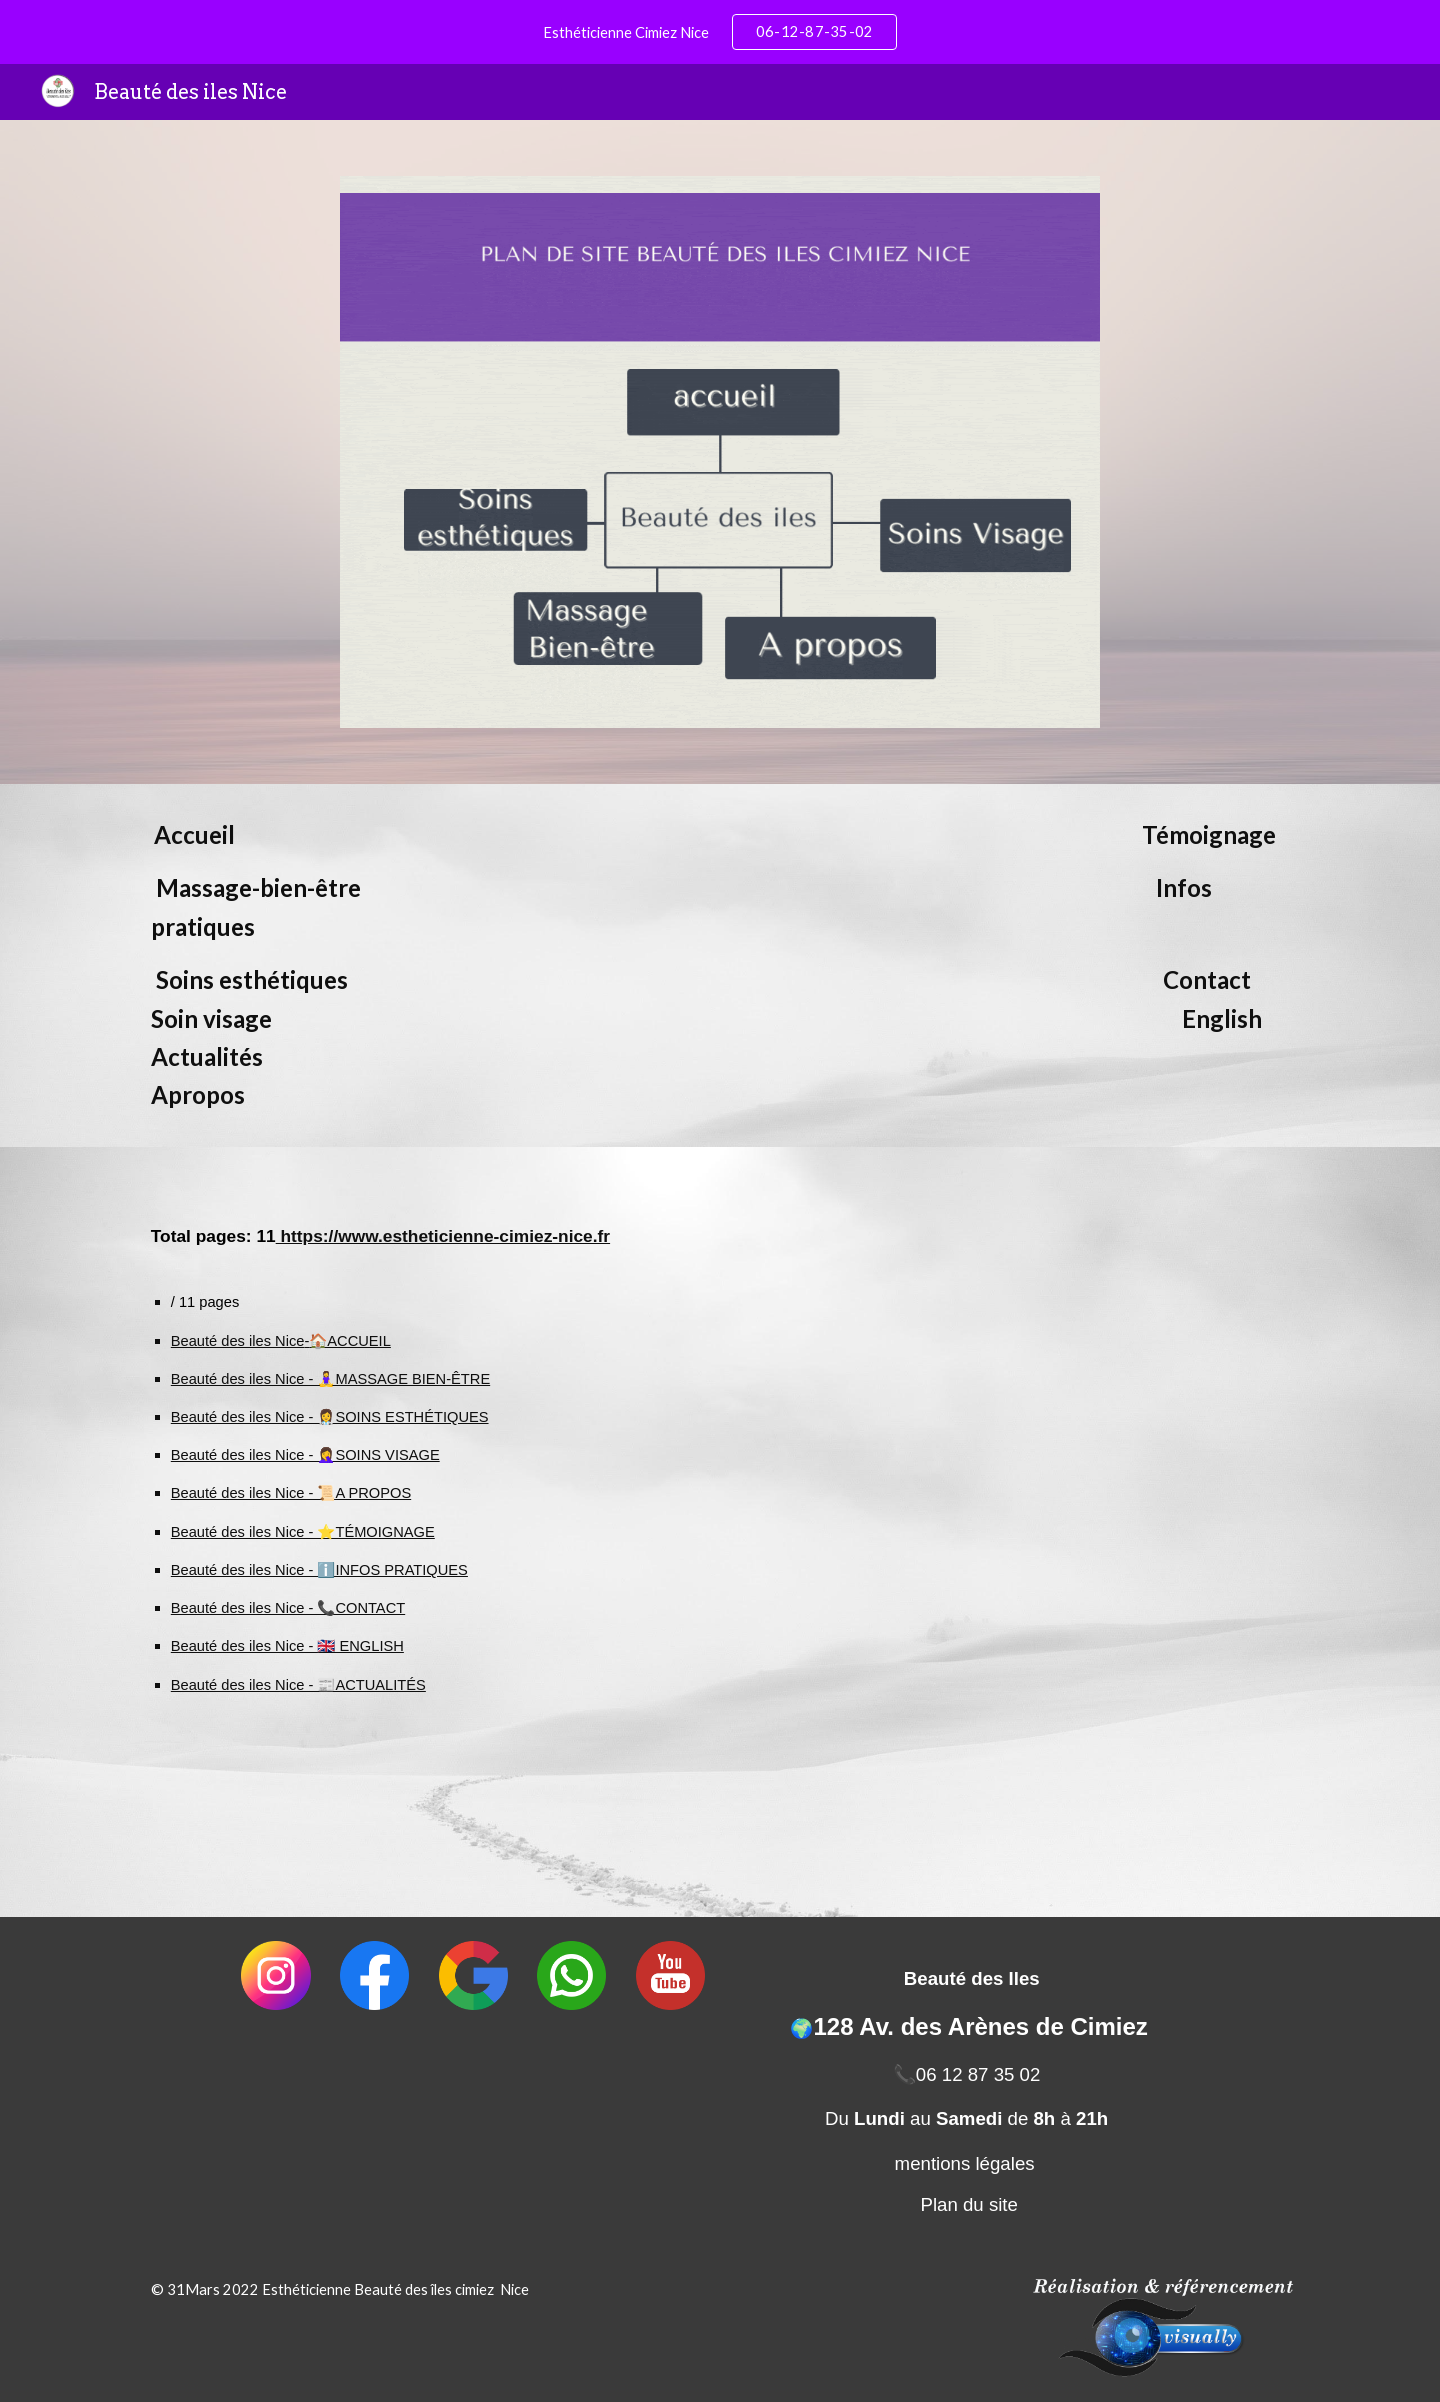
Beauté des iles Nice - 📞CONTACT (288, 1608)
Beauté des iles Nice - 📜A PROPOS (291, 1493)
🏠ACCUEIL (350, 1341)
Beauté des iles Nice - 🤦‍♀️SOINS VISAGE (305, 1455)
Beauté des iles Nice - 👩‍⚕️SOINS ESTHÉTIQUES (330, 1417)
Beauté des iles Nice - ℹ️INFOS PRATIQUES (319, 1570)
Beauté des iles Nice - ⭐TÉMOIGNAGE (303, 1532)
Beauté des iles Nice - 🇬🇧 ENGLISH (287, 1646)
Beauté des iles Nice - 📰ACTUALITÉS (298, 1685)
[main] (720, 965)
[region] (720, 32)
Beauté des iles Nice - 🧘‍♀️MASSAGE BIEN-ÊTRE (330, 1379)
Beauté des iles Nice (238, 1341)
